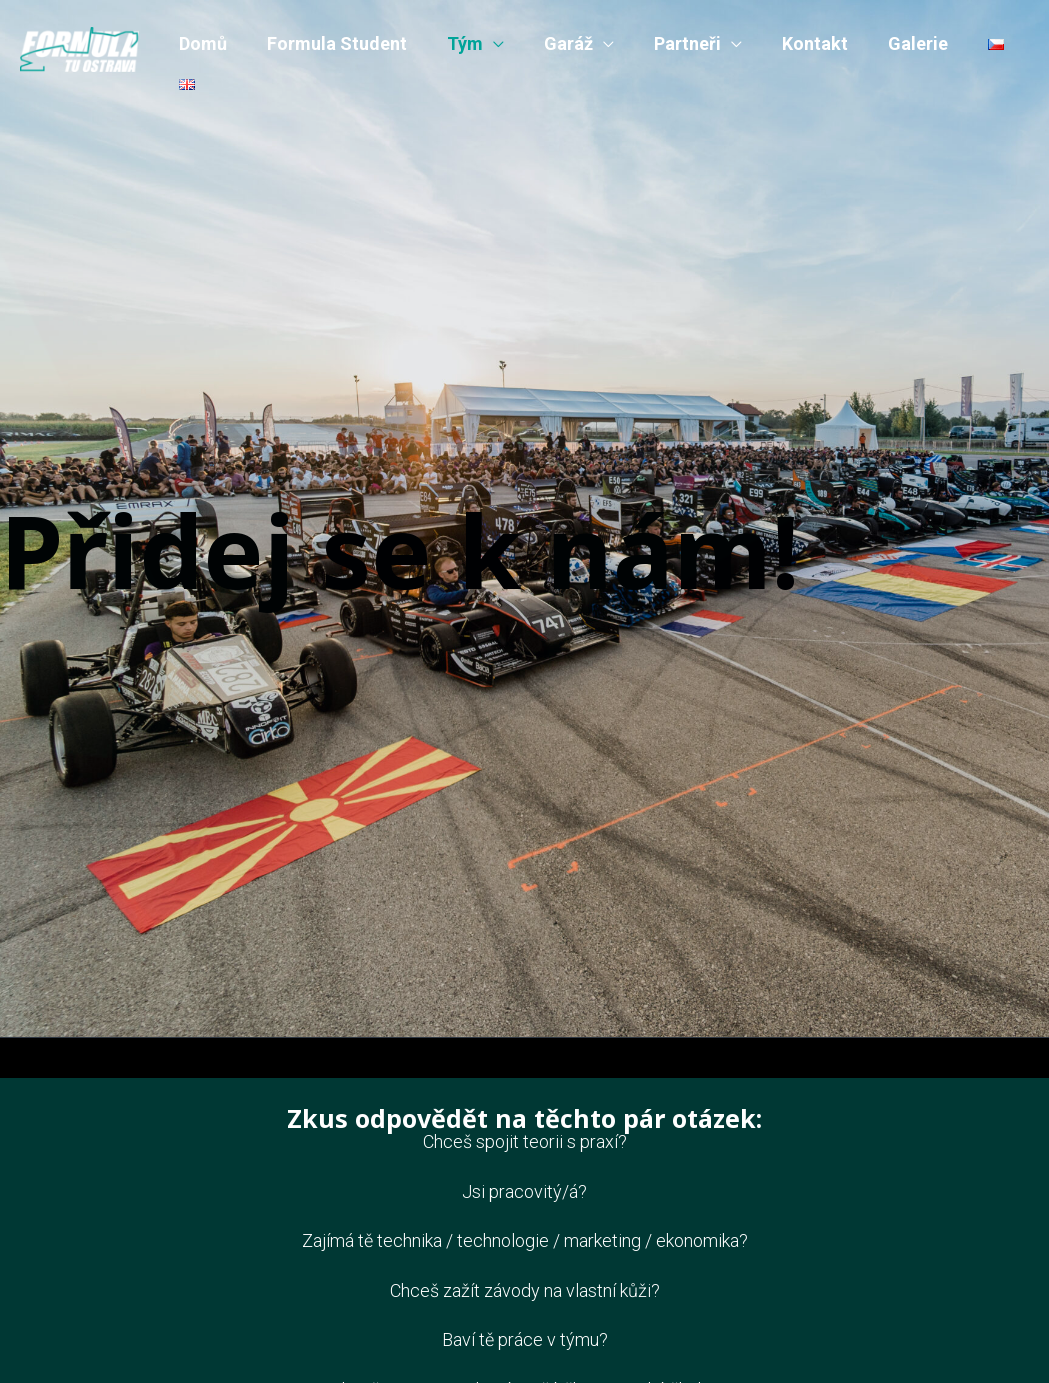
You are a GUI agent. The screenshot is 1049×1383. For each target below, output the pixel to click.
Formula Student (331, 43)
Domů (201, 43)
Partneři (669, 43)
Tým (455, 43)
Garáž (554, 43)
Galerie (892, 43)
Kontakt (793, 43)
